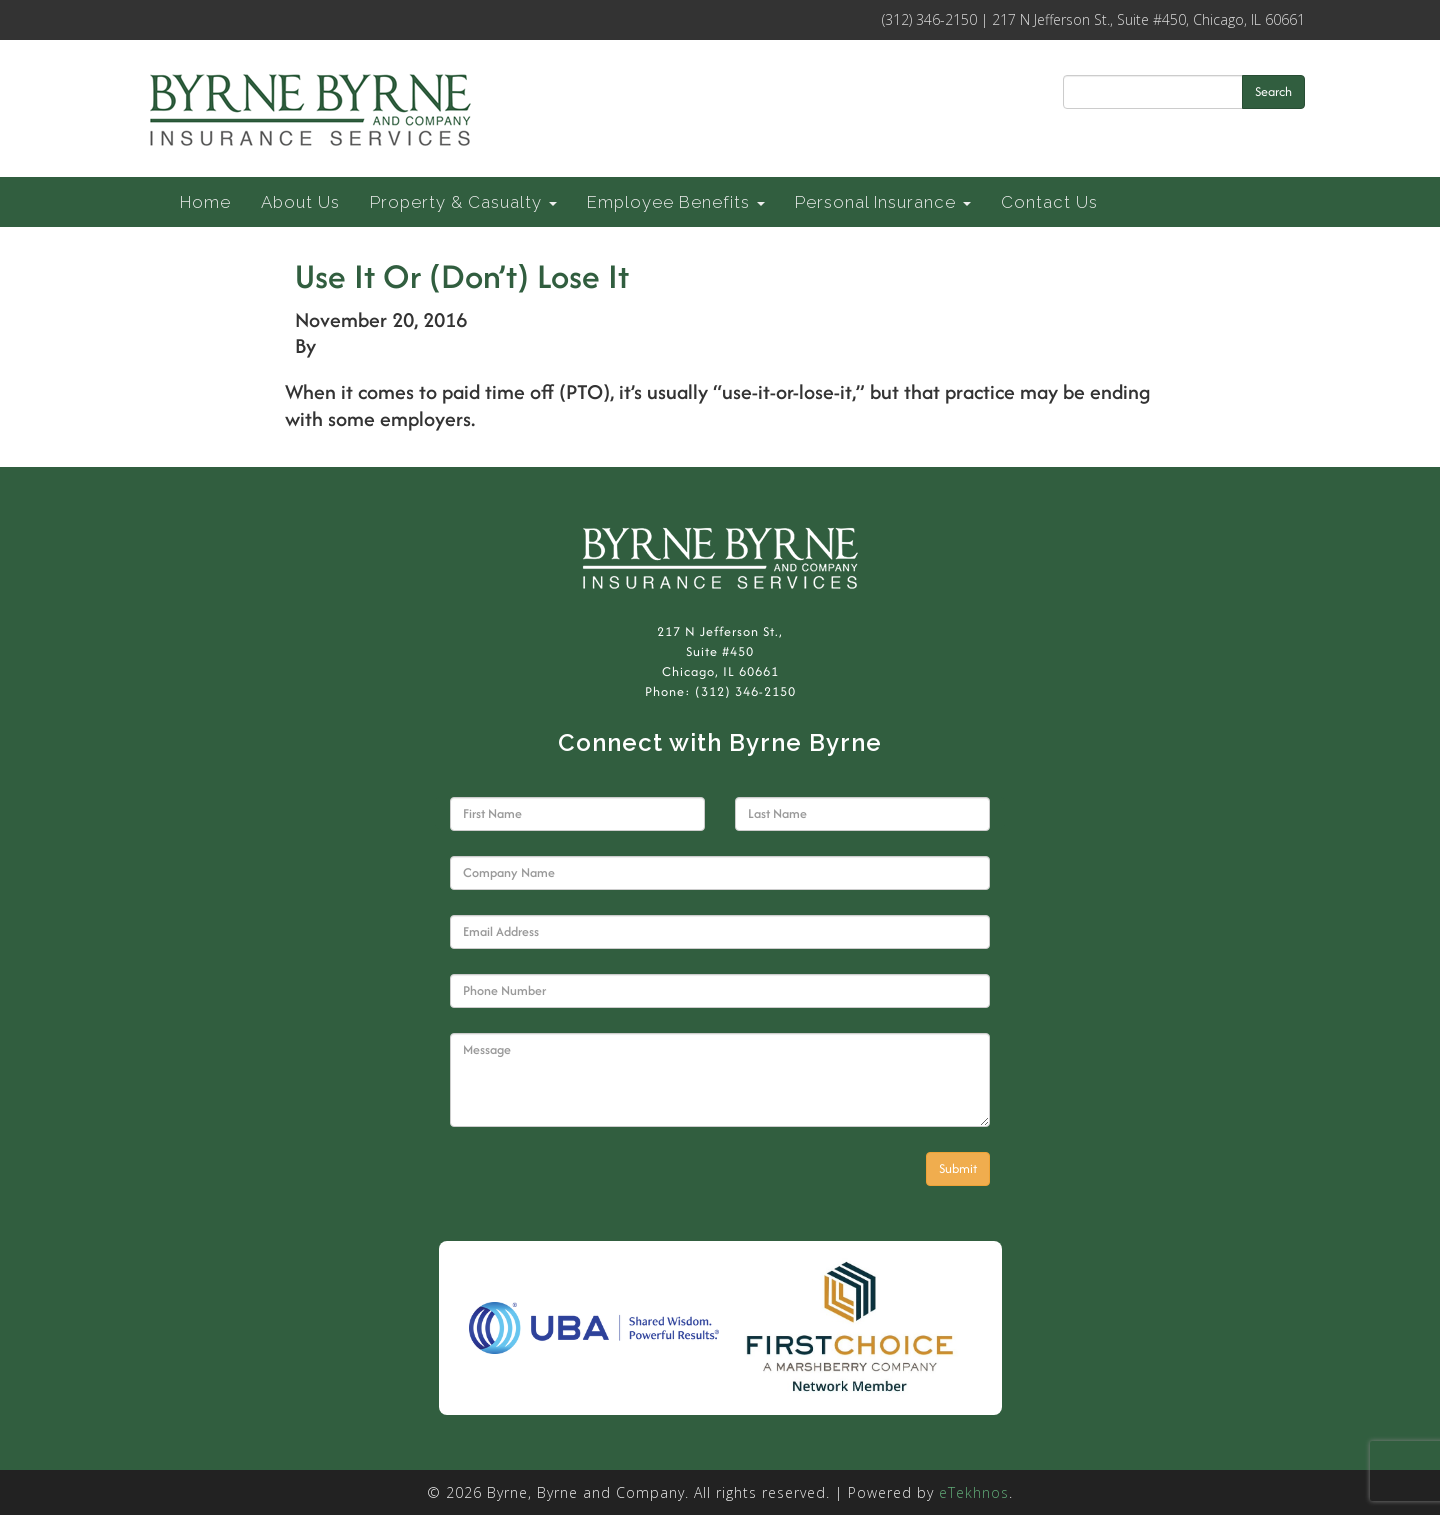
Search (1273, 91)
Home (205, 202)
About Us (300, 202)
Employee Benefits (676, 202)
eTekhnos (974, 1492)
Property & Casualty (463, 202)
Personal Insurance (883, 202)
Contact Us (1049, 202)
